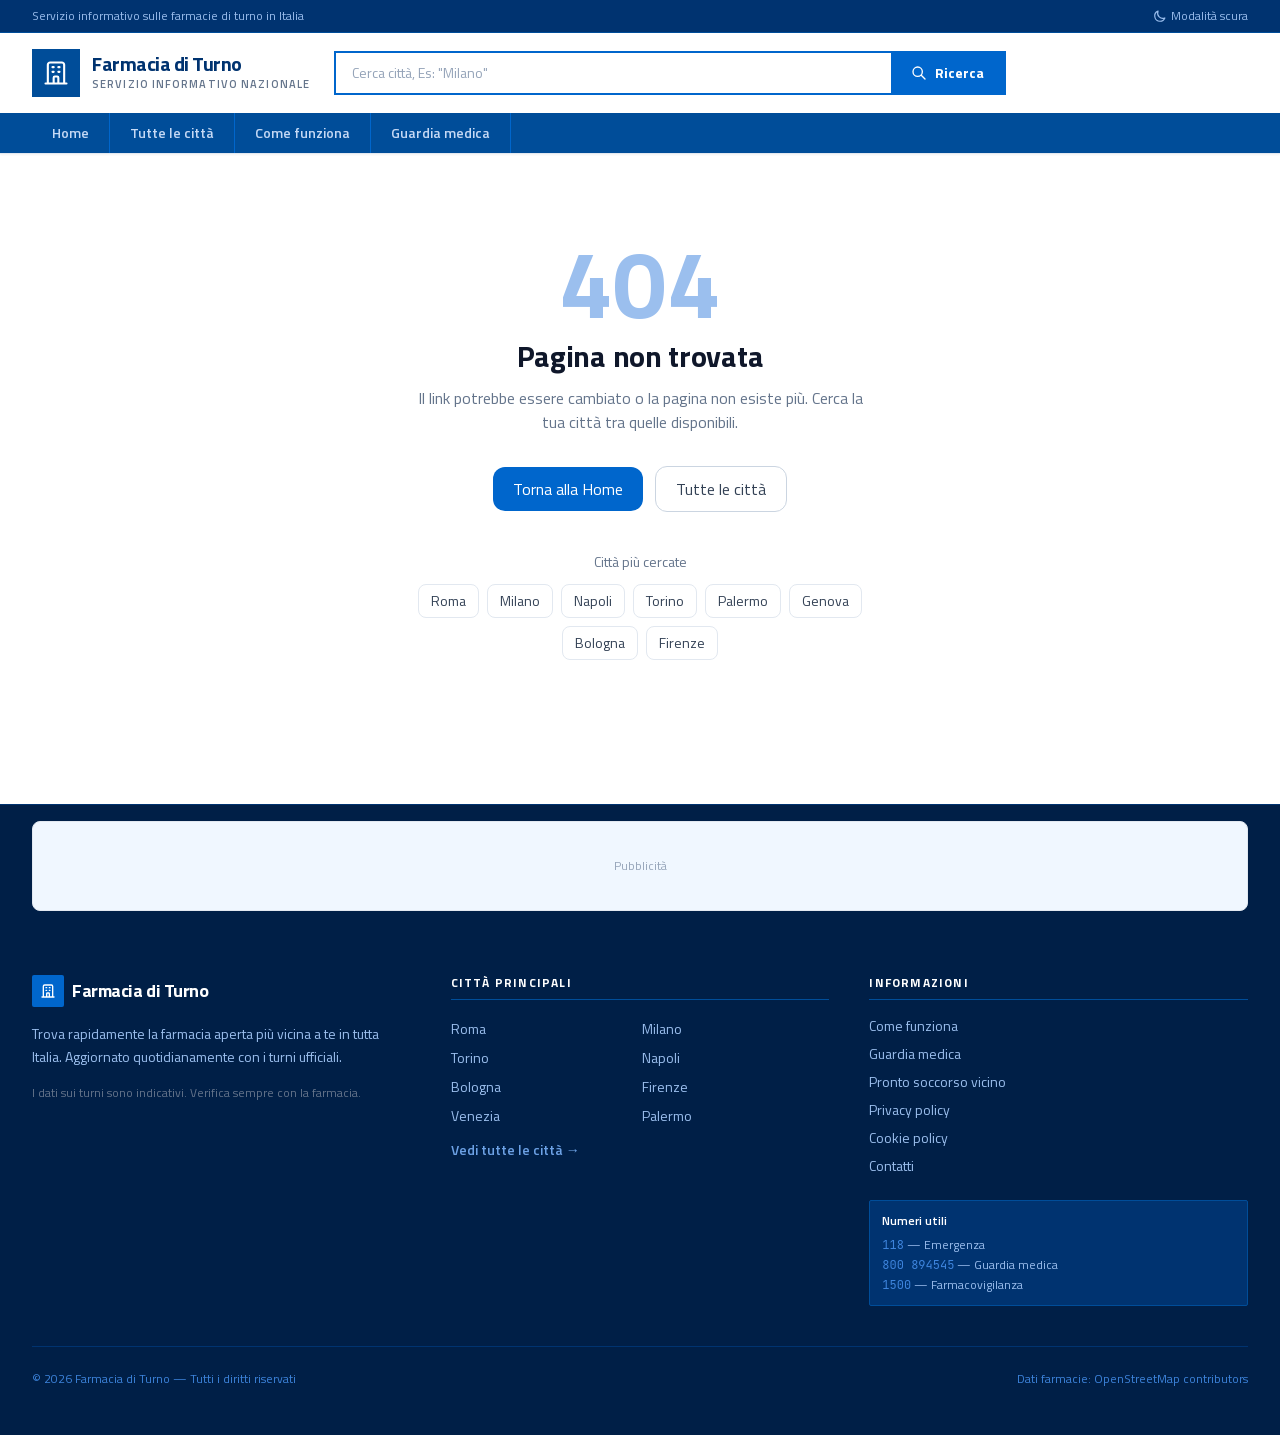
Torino (665, 600)
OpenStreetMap (1137, 1378)
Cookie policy (908, 1137)
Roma (448, 600)
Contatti (891, 1165)
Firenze (682, 642)
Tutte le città (172, 132)
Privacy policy (909, 1109)
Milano (520, 600)
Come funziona (302, 132)
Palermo (743, 600)
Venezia (475, 1115)
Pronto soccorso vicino (937, 1081)
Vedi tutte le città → (515, 1150)
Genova (825, 600)
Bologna (600, 642)
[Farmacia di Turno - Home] (171, 73)
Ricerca (947, 72)
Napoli (593, 600)
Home (70, 132)
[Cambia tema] (1200, 16)
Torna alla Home (568, 489)
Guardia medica (440, 132)
